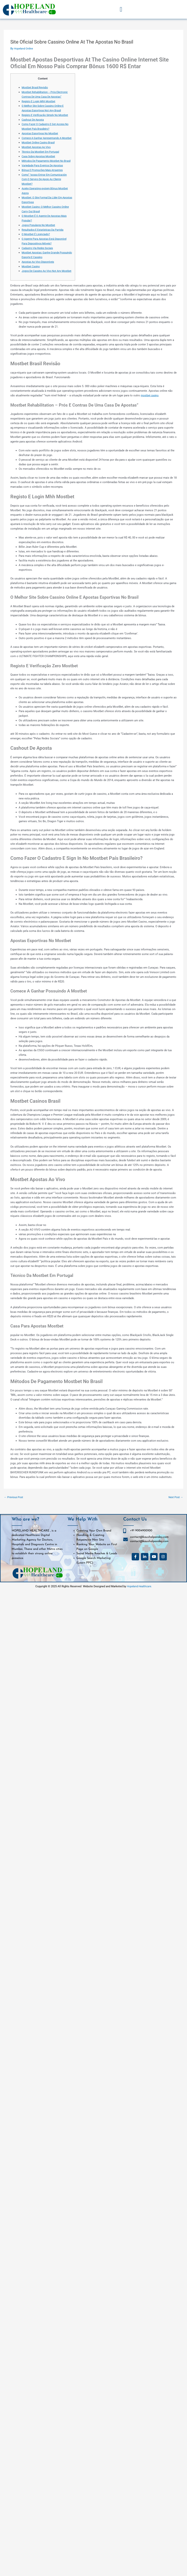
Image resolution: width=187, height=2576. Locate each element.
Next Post (175, 1515)
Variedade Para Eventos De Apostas (44, 179)
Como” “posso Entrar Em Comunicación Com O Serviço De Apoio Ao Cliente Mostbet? (46, 193)
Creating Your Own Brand (93, 1549)
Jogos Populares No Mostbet (40, 239)
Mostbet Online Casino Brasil (40, 151)
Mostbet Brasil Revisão (36, 87)
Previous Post (14, 1515)
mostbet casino (150, 413)
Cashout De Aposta (34, 124)
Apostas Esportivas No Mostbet (41, 138)
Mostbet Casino (31, 280)
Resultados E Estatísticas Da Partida (44, 243)
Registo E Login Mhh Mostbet (40, 101)
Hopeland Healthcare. (139, 1605)
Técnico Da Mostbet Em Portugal (42, 161)
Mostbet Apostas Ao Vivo (38, 156)
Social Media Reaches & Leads (96, 1572)
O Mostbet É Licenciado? (37, 248)
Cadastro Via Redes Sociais (39, 261)
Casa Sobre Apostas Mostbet (40, 165)
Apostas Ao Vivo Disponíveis (40, 275)
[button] (121, 9)
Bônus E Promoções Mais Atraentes (44, 183)
